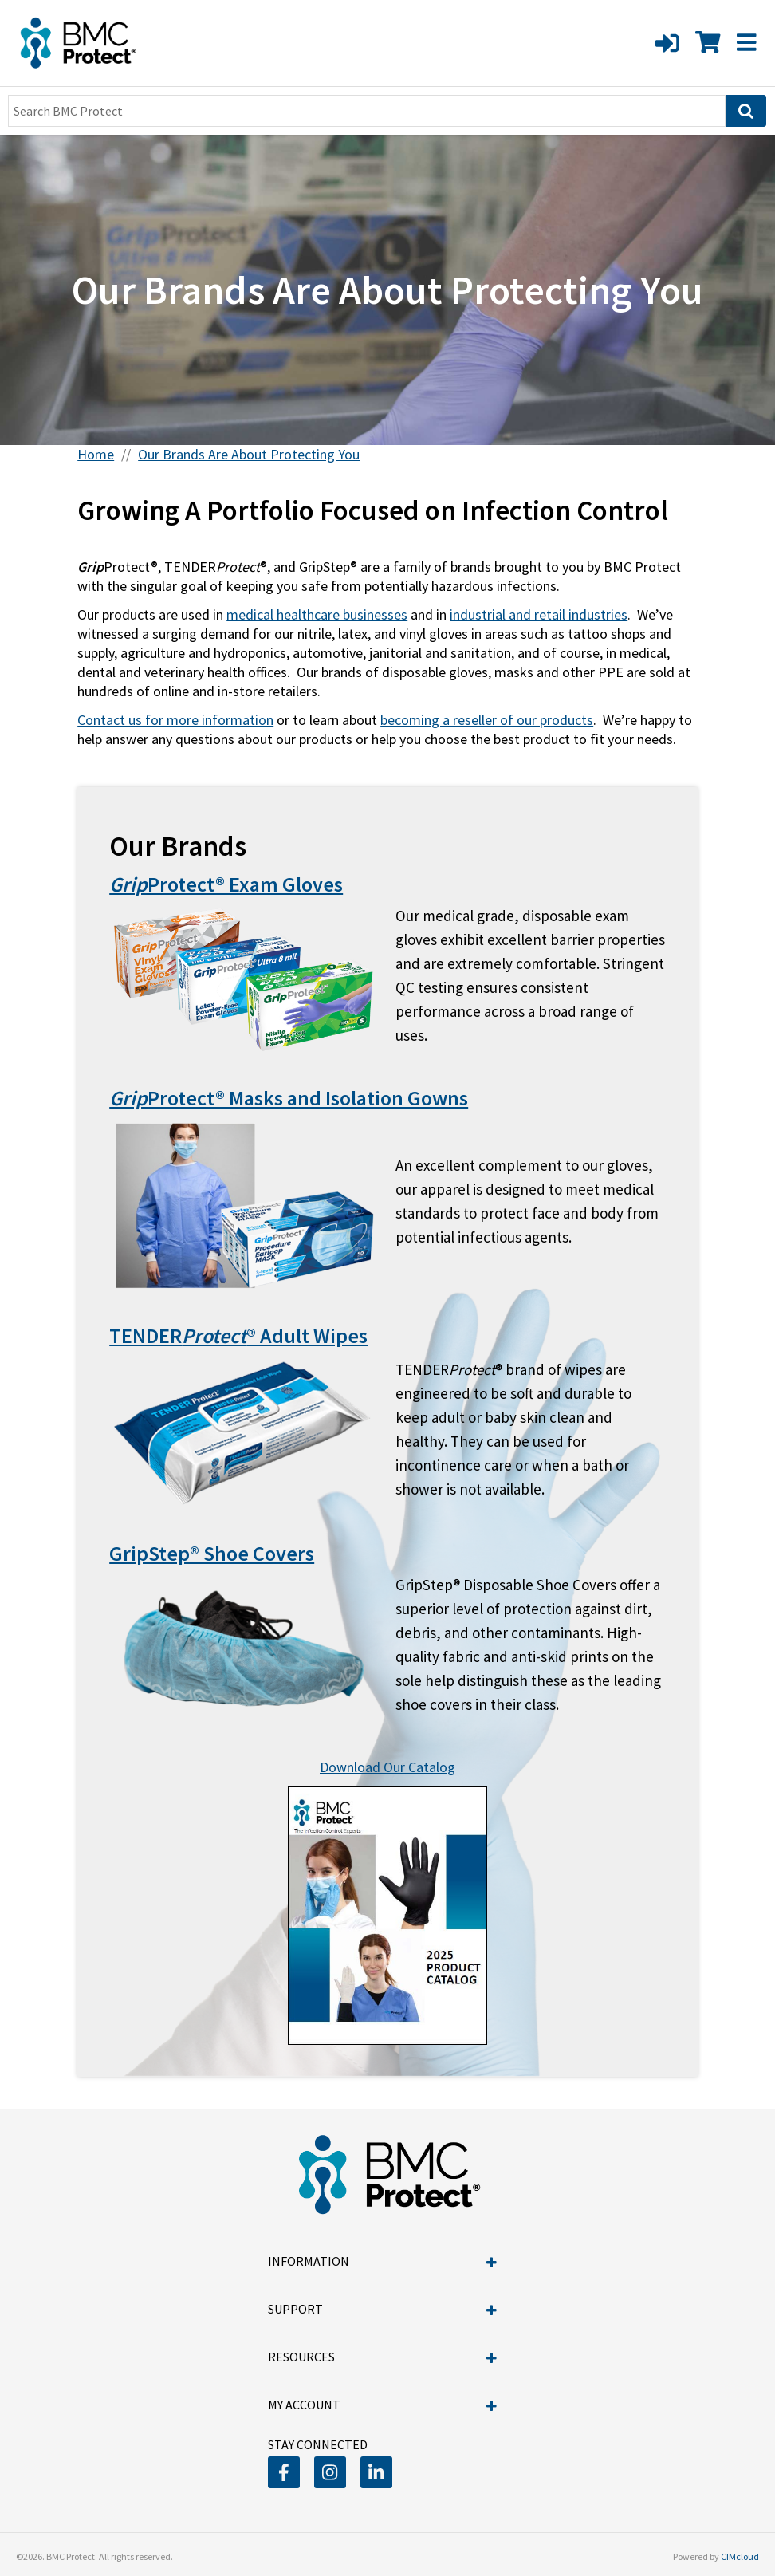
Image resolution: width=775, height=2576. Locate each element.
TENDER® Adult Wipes (238, 1335)
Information (382, 2261)
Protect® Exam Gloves (226, 884)
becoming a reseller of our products (486, 720)
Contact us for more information (175, 720)
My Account (382, 2405)
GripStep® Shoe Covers (211, 1553)
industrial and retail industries (538, 614)
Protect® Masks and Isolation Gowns (288, 1098)
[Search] (746, 111)
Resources (382, 2357)
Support (382, 2309)
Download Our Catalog (387, 1767)
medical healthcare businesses (316, 614)
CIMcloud (740, 2556)
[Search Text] (367, 111)
